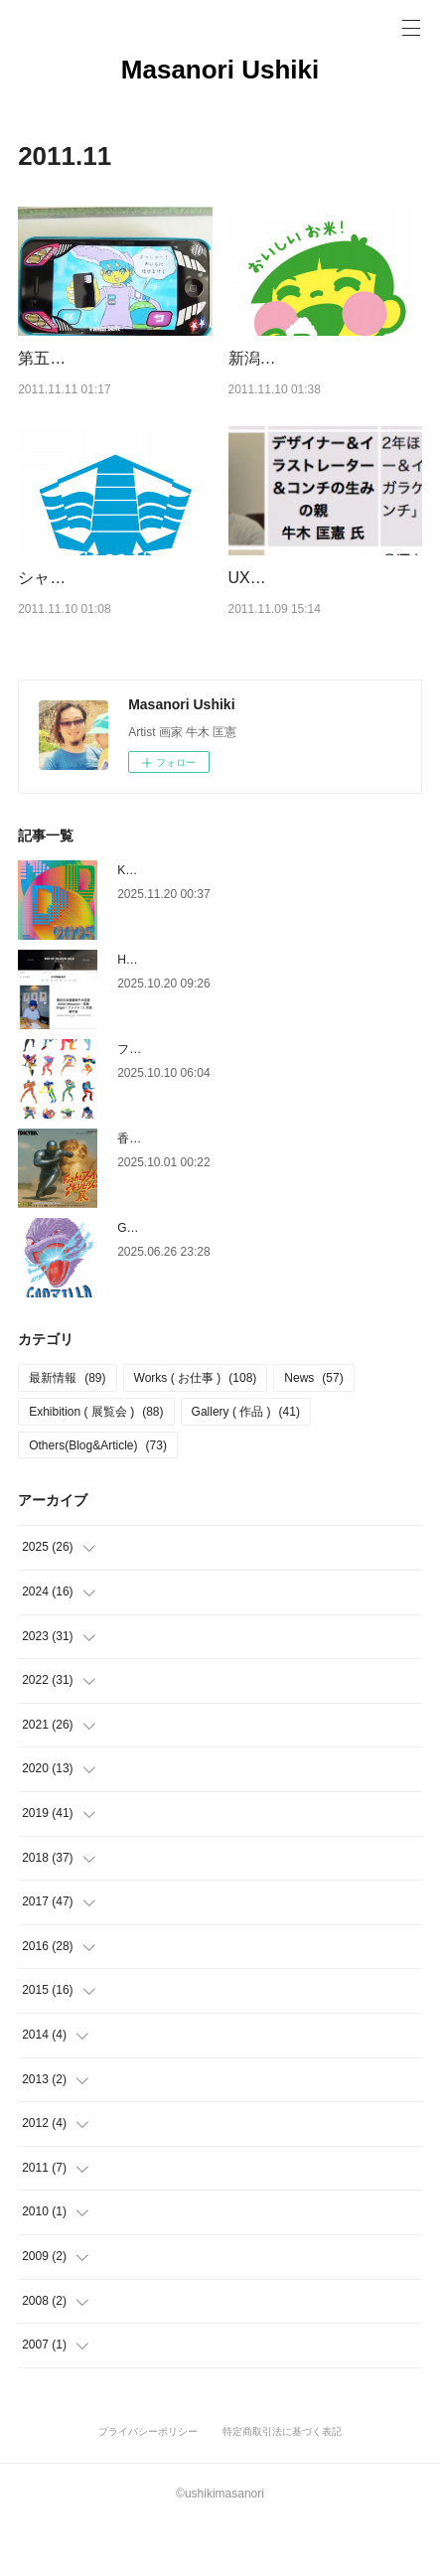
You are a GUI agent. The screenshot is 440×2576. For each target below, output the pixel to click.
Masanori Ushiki (220, 69)
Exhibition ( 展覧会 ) (96, 1462)
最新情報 (67, 1430)
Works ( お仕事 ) (195, 1430)
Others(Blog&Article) (98, 1496)
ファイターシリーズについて (194, 1100)
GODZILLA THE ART (172, 1279)
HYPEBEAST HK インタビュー (200, 1010)
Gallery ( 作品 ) (246, 1462)
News (313, 1430)
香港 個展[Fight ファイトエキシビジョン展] (237, 1189)
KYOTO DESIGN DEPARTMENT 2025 (219, 921)
